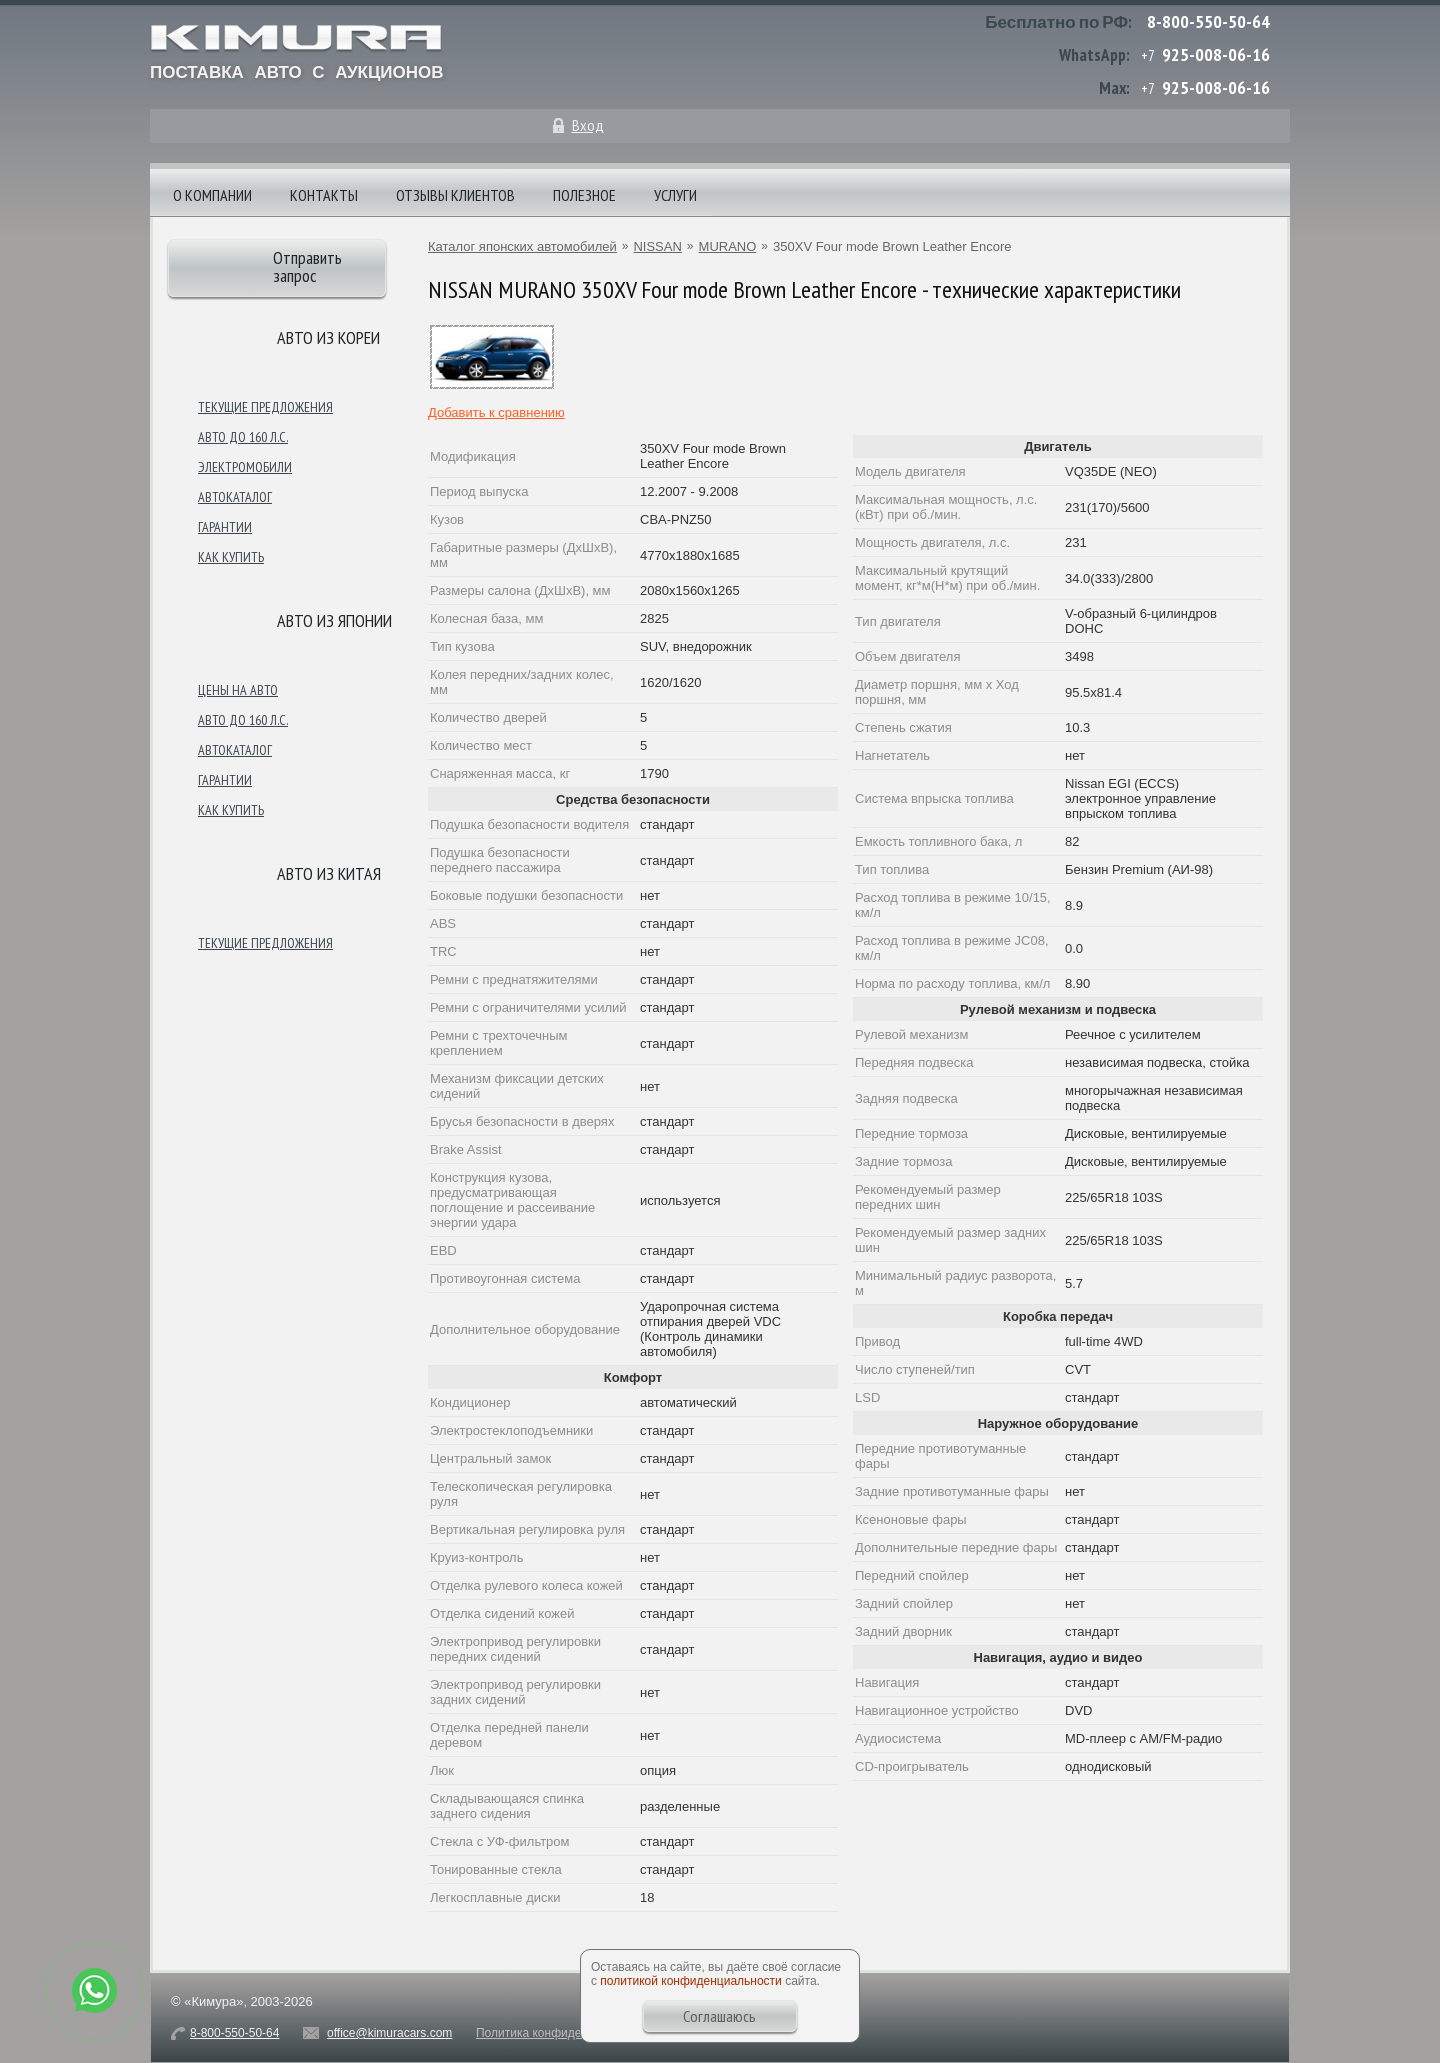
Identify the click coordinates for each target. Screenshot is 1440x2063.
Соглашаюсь (719, 2016)
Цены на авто (238, 690)
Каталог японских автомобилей (522, 246)
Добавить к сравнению (496, 412)
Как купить (231, 557)
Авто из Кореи (328, 337)
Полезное (584, 195)
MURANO (728, 246)
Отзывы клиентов (455, 195)
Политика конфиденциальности (564, 2033)
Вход (588, 125)
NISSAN (657, 246)
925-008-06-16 (1216, 54)
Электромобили (245, 467)
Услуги (675, 195)
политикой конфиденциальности (690, 1981)
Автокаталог (235, 497)
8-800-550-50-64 (1208, 21)
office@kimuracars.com (389, 2033)
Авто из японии (334, 620)
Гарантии (225, 527)
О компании (212, 195)
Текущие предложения (265, 407)
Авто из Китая (329, 873)
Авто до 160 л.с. (243, 437)
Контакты (324, 195)
